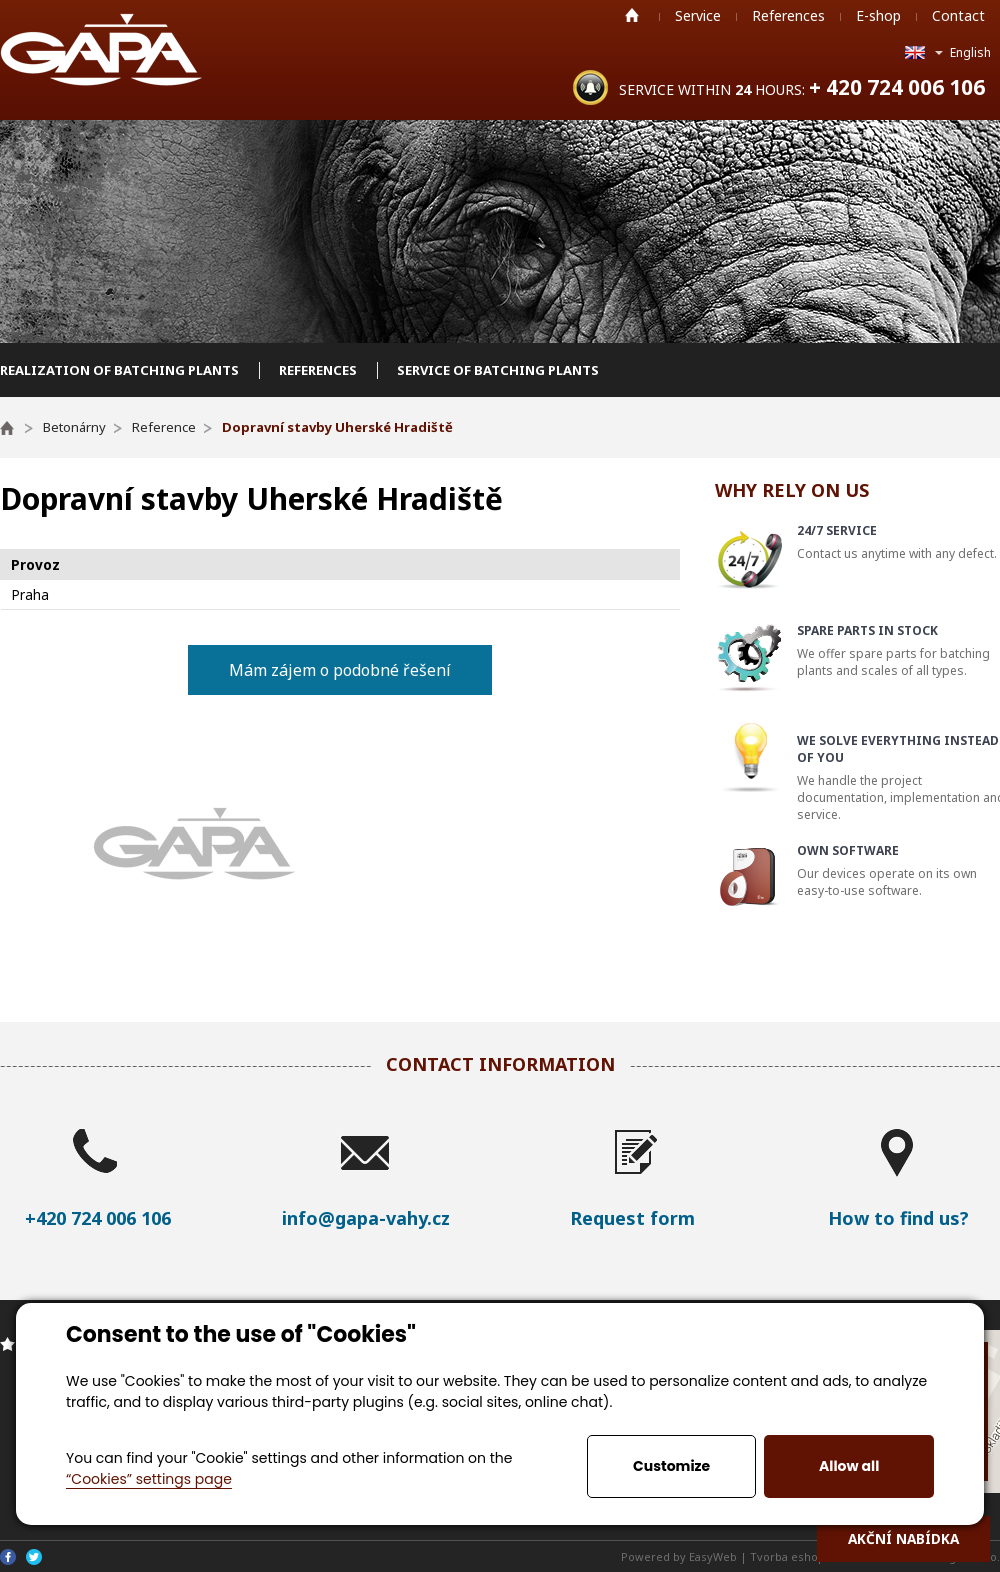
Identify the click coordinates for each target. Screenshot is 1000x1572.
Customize (671, 1466)
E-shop (878, 15)
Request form (632, 1218)
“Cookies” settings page (149, 1479)
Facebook (8, 1557)
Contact (958, 15)
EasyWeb (713, 1556)
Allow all (849, 1466)
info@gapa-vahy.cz (366, 1218)
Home (632, 15)
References (788, 15)
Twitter (34, 1557)
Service (698, 15)
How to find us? (898, 1218)
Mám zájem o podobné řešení (340, 670)
